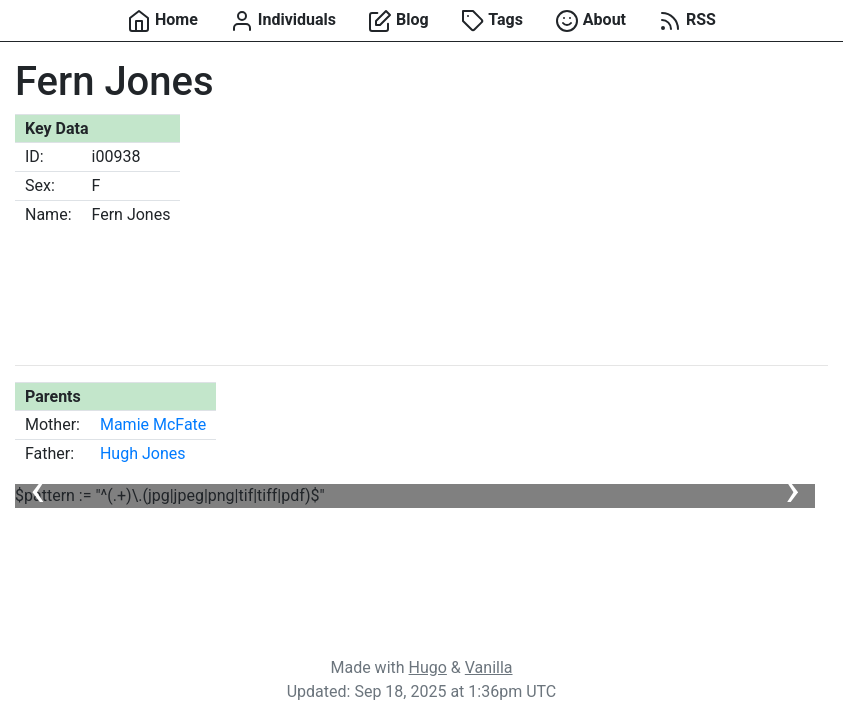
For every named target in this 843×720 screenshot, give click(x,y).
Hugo (428, 667)
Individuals (283, 21)
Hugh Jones (143, 453)
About (590, 21)
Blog (398, 21)
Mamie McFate (153, 424)
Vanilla (489, 667)
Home (162, 21)
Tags (492, 21)
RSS (687, 21)
